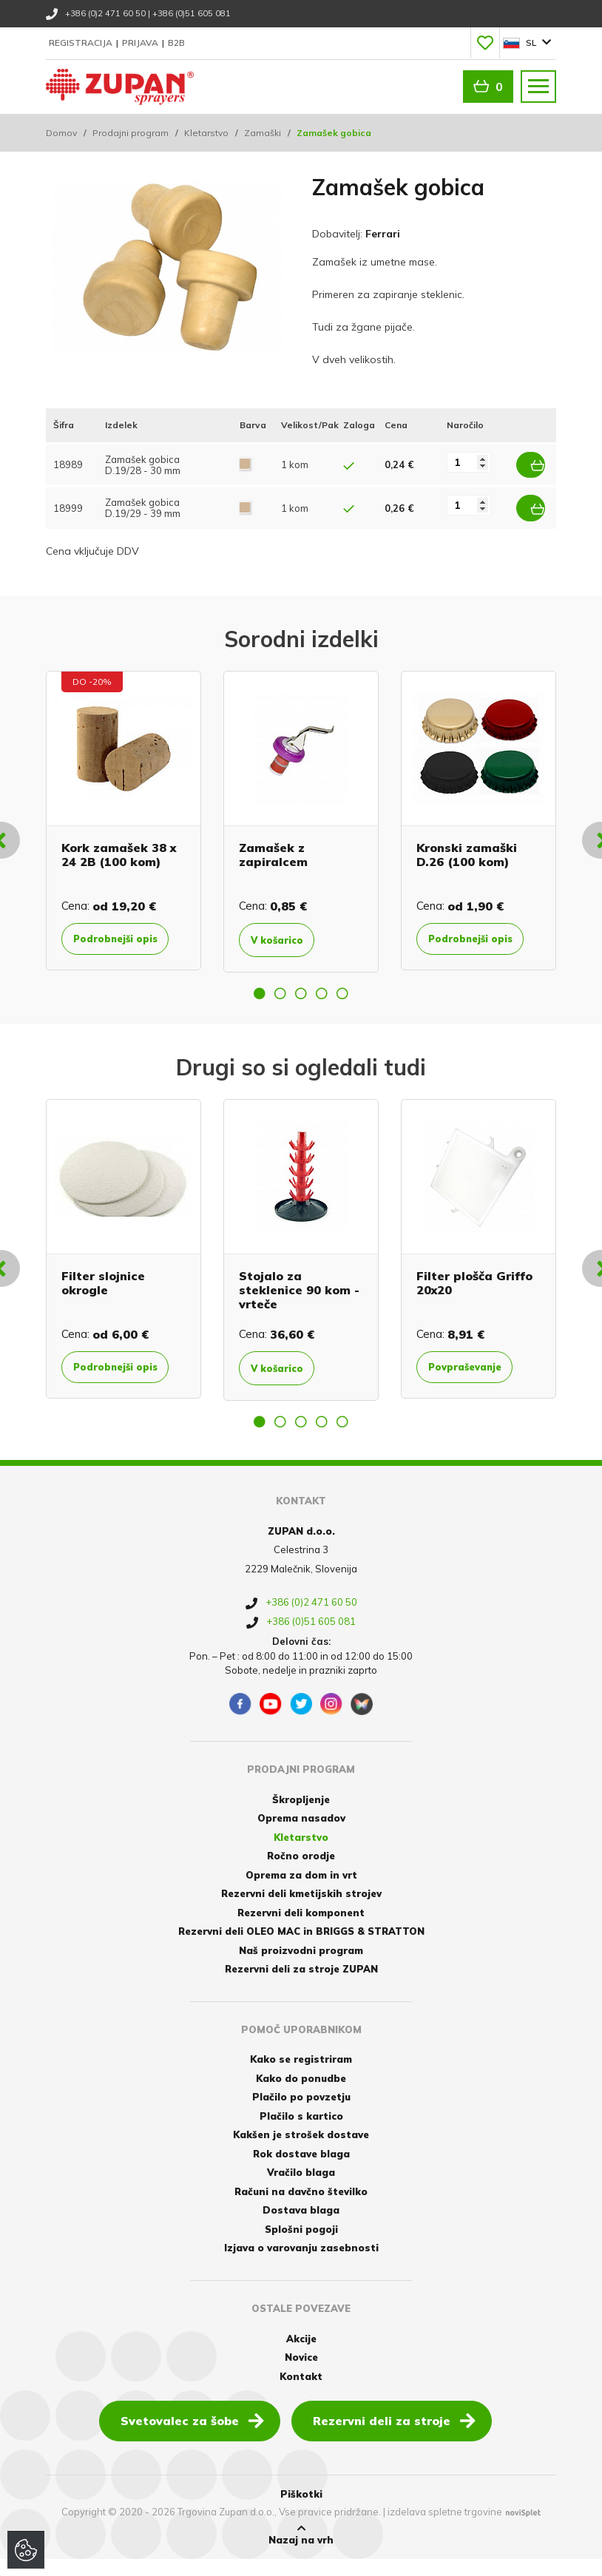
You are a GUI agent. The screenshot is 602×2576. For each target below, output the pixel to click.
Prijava (141, 42)
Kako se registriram (301, 2076)
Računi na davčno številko (301, 2208)
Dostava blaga (301, 2227)
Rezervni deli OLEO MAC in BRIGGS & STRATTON (301, 1948)
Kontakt (301, 2392)
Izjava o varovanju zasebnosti (301, 2265)
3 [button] (301, 998)
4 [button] (321, 998)
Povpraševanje (475, 1372)
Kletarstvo (206, 132)
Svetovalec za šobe (192, 2436)
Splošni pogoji (301, 2245)
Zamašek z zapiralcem (273, 847)
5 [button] (342, 998)
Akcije (301, 2355)
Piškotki (301, 2510)
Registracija (82, 42)
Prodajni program (130, 132)
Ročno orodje (301, 1873)
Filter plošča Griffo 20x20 (474, 1287)
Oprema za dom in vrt (301, 1891)
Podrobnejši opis (112, 938)
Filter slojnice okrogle (103, 1287)
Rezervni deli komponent (301, 1929)
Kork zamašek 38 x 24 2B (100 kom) (118, 847)
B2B (176, 42)
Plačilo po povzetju (301, 2114)
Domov (61, 132)
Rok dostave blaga (301, 2170)
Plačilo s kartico (301, 2132)
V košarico (285, 932)
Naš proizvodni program (301, 1966)
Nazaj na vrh (301, 2551)
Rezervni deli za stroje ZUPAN (301, 1986)
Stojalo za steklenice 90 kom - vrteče (299, 1294)
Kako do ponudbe (301, 2094)
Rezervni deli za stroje (394, 2436)
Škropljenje (301, 1816)
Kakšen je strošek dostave (301, 2151)
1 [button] (259, 998)
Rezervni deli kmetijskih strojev (301, 1910)
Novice (301, 2373)
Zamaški (262, 132)
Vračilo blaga (301, 2189)
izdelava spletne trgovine (445, 2529)
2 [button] (280, 998)
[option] (123, 820)
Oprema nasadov (301, 1835)
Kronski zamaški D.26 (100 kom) (466, 847)
